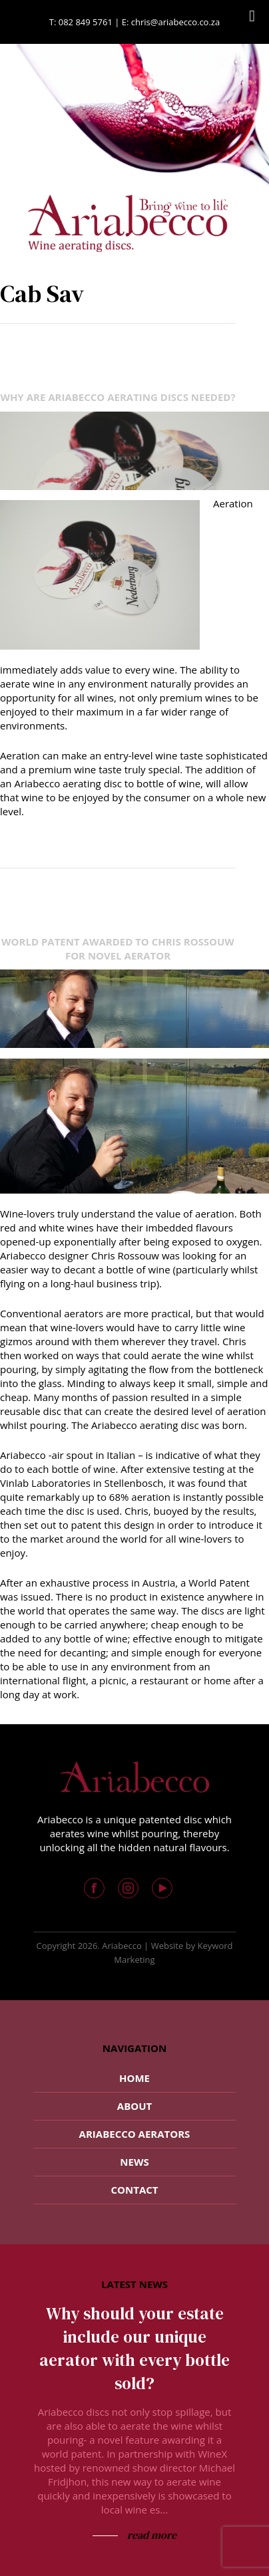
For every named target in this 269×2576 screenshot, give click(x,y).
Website (167, 1946)
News (134, 2161)
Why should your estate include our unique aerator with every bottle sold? (134, 2348)
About (134, 2106)
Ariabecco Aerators (134, 2133)
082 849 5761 (86, 22)
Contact (134, 2189)
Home (134, 2078)
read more (150, 2534)
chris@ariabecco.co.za (175, 22)
